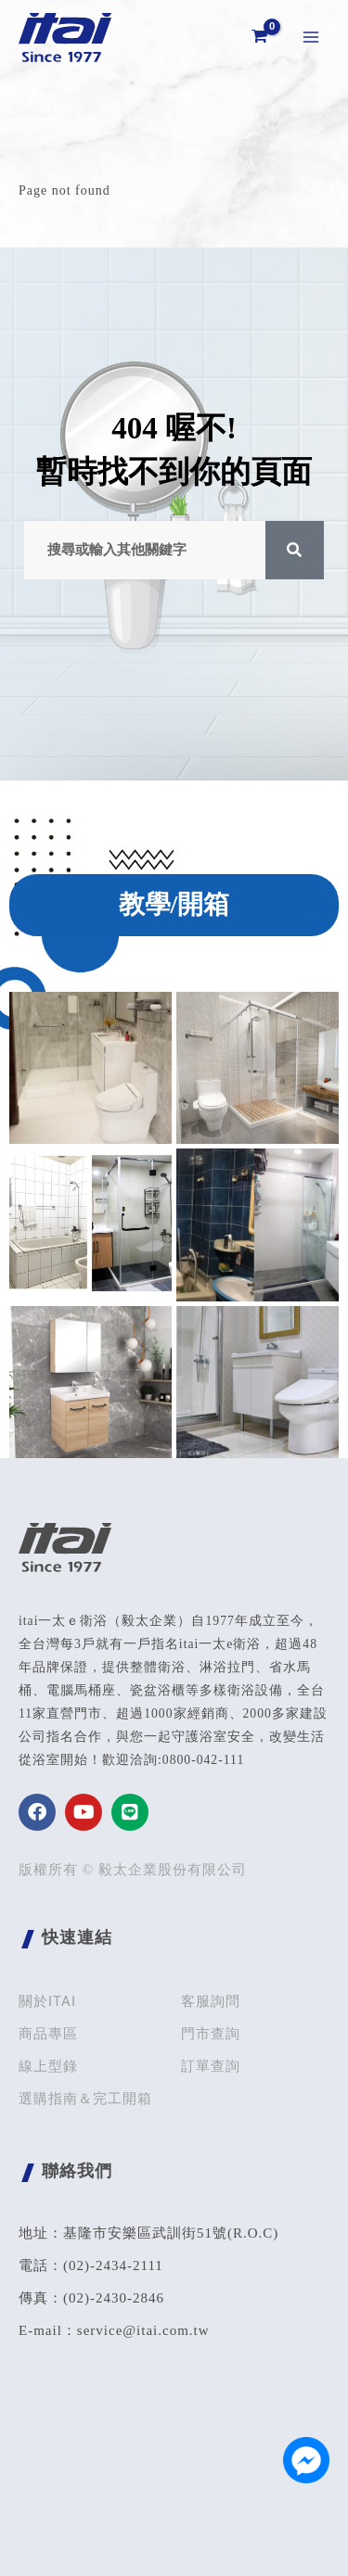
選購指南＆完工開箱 (85, 2098)
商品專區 (48, 2033)
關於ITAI (47, 2001)
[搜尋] (294, 550)
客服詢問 (210, 2001)
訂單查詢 (210, 2066)
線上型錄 (48, 2066)
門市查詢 (210, 2033)
